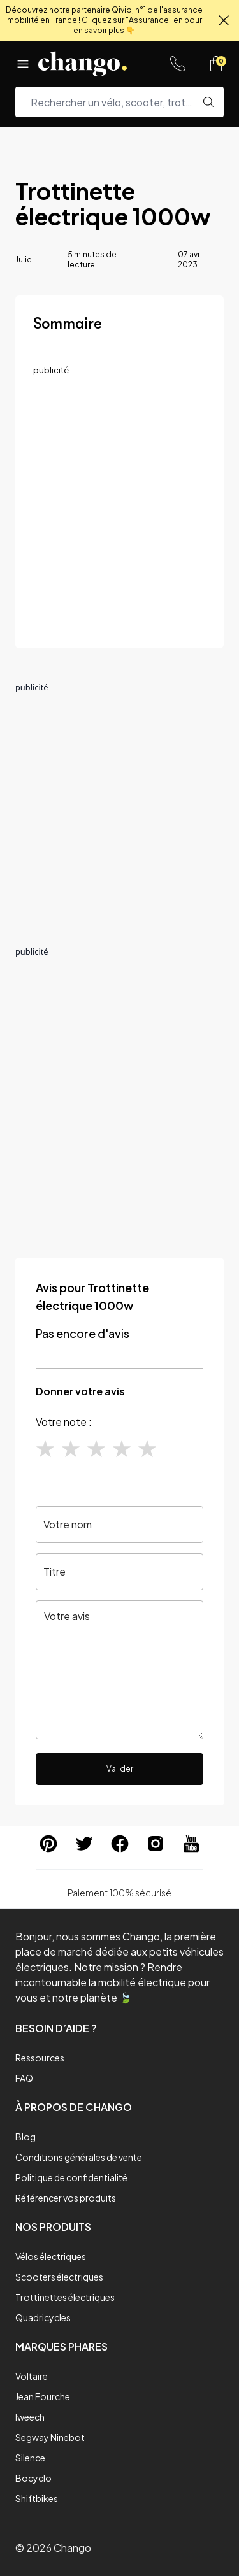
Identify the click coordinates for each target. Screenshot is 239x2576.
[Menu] (23, 63)
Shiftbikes (36, 2498)
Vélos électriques (50, 2256)
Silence (30, 2457)
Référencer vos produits (65, 2197)
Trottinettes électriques (65, 2297)
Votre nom (67, 1524)
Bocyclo (33, 2478)
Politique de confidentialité (71, 2177)
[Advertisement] (119, 511)
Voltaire (31, 2376)
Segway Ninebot (50, 2437)
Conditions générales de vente (78, 2157)
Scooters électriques (59, 2276)
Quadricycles (43, 2317)
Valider (119, 1769)
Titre (54, 1571)
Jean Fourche (42, 2396)
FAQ (24, 2078)
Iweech (30, 2417)
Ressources (39, 2057)
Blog (25, 2136)
